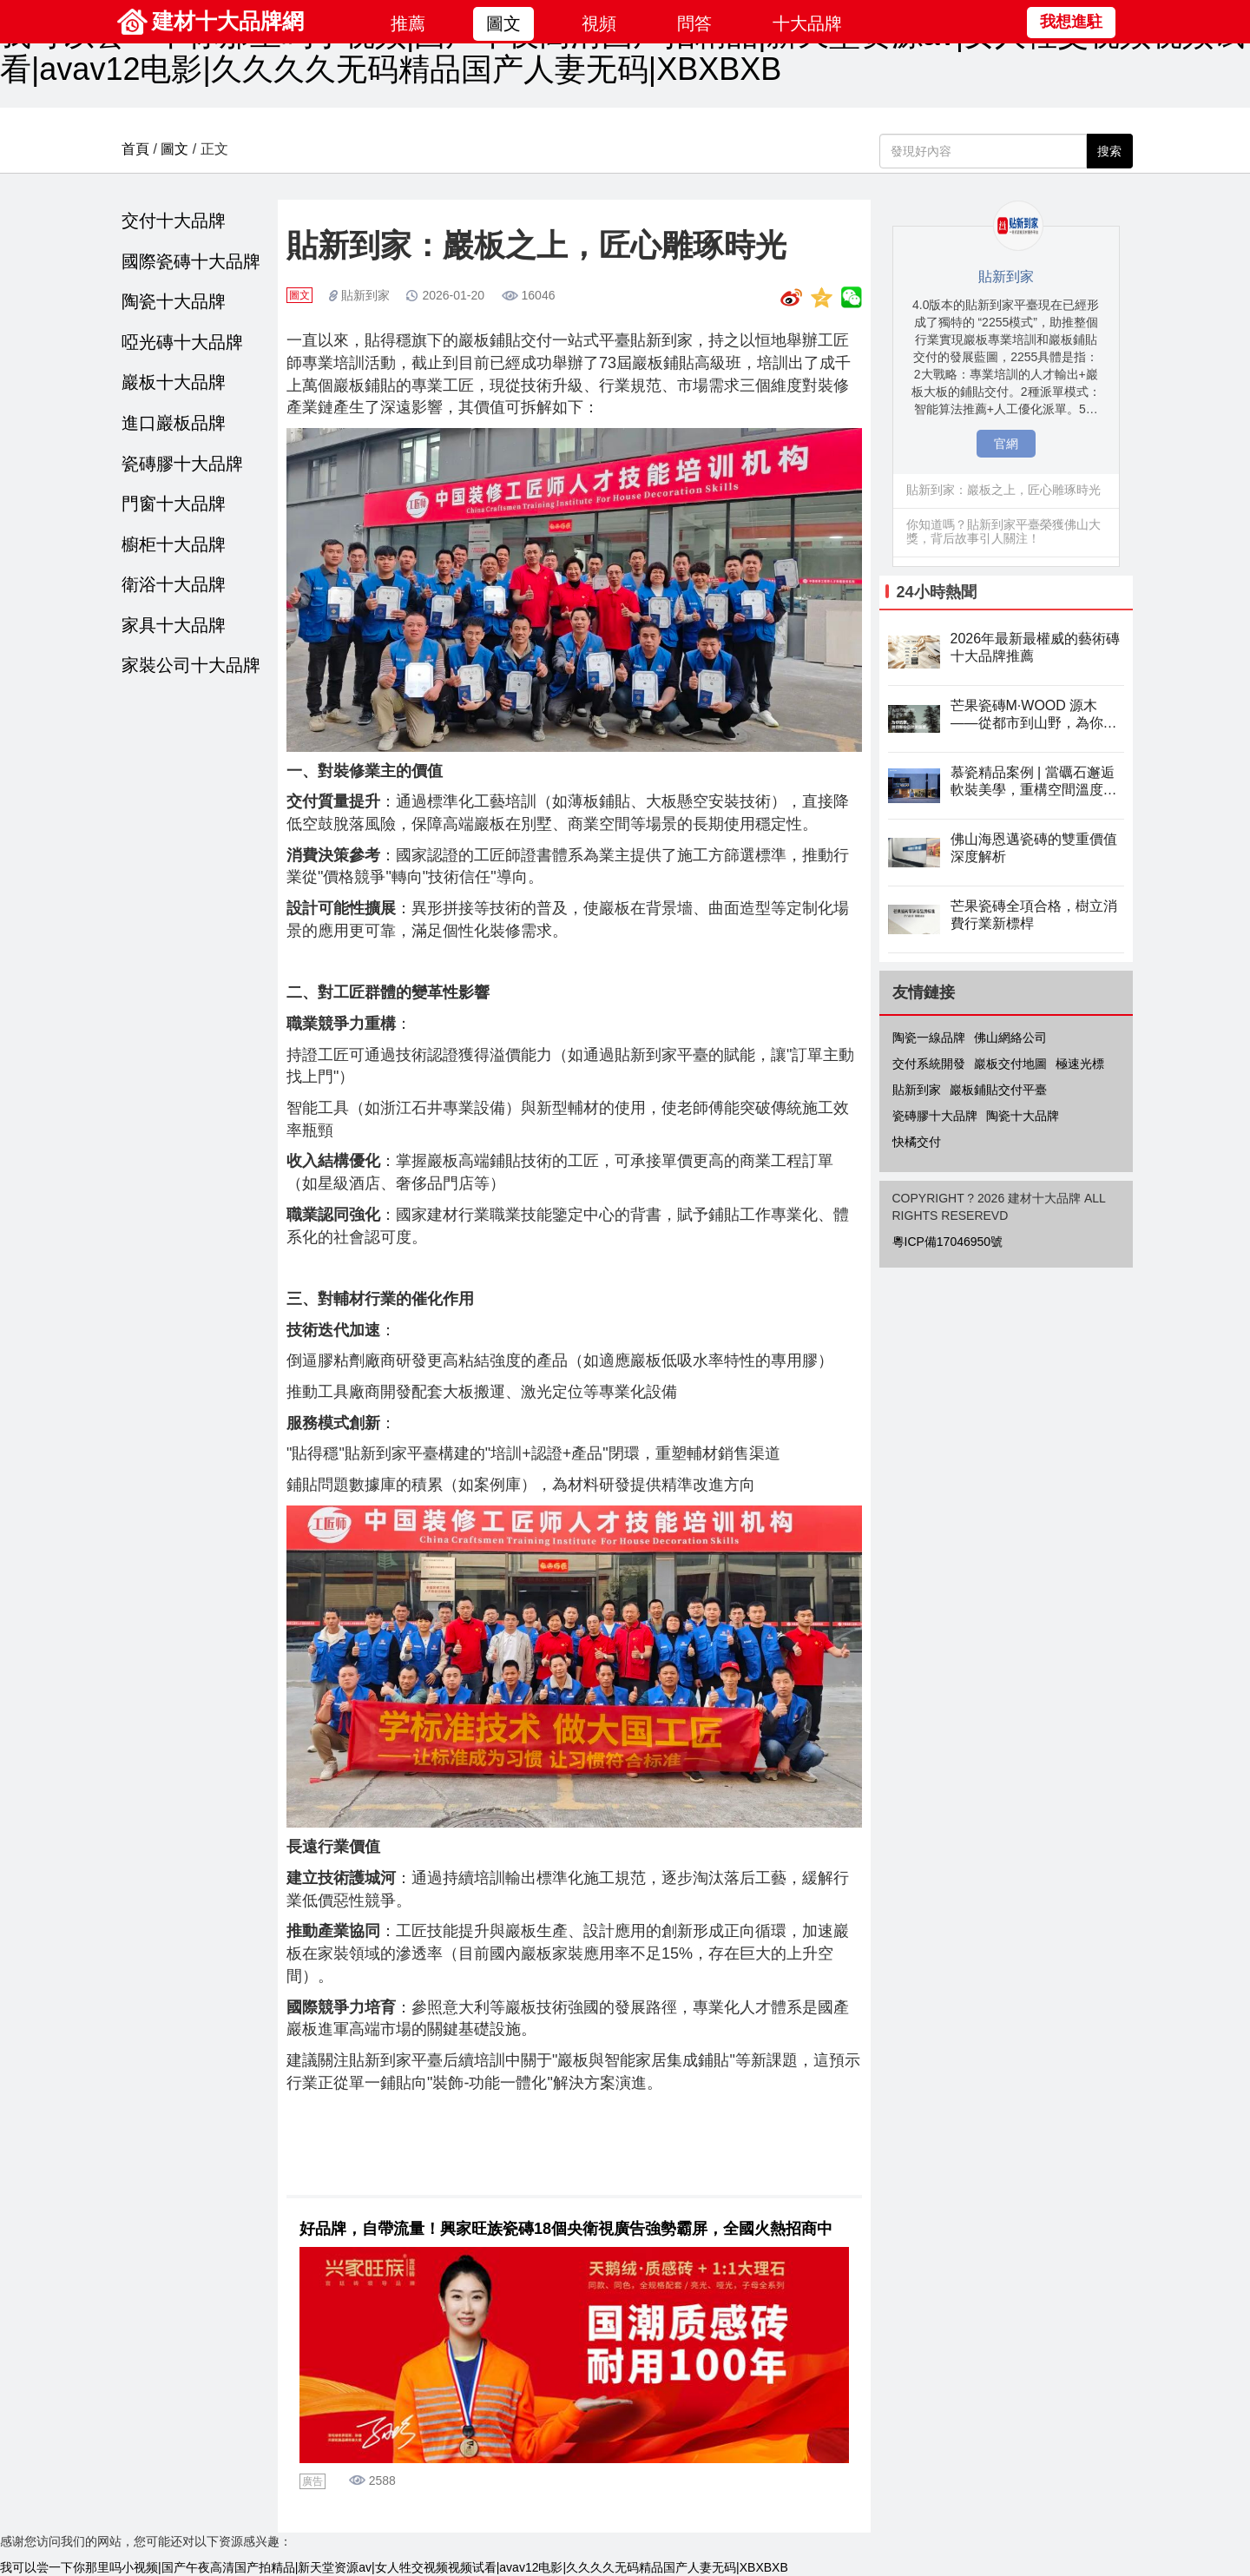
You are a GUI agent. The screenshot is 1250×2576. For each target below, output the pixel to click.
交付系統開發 (928, 1064)
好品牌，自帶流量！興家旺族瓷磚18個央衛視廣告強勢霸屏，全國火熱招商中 (565, 2228)
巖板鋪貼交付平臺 (998, 1090)
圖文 (503, 23)
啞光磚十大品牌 (182, 342)
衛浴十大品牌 (174, 584)
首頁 (135, 149)
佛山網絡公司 (1010, 1037)
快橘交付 (916, 1142)
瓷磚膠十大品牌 (182, 463)
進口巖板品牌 (174, 422)
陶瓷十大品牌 (174, 301)
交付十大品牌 (174, 220)
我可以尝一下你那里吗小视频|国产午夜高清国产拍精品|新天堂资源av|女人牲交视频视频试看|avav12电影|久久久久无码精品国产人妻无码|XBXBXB (622, 51)
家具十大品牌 (174, 625)
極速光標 (1080, 1064)
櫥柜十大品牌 (174, 544)
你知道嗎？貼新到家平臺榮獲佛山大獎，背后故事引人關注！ (1003, 531)
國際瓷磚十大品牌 (191, 261)
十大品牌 (807, 23)
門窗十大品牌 (174, 503)
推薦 (408, 23)
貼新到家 (365, 295)
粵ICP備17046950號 (947, 1241)
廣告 (312, 2481)
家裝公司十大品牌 (191, 665)
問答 (694, 23)
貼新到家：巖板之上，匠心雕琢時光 (1003, 490)
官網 (1006, 444)
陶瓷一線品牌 (928, 1037)
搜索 (1109, 151)
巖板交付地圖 (1010, 1064)
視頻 (599, 23)
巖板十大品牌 (174, 382)
